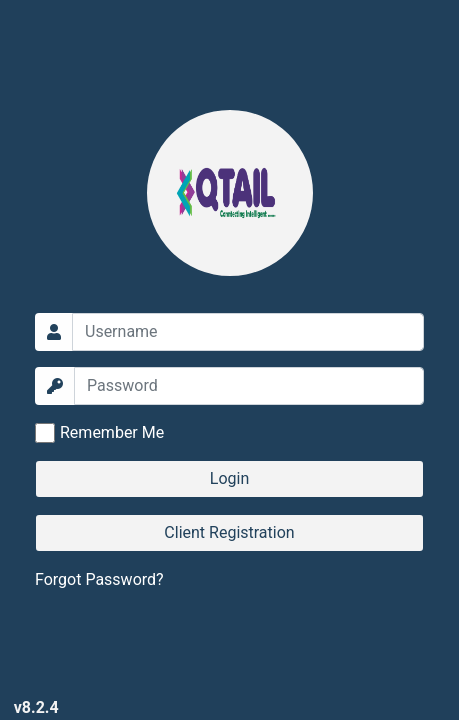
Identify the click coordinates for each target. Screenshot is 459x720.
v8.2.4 (36, 707)
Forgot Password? (99, 579)
